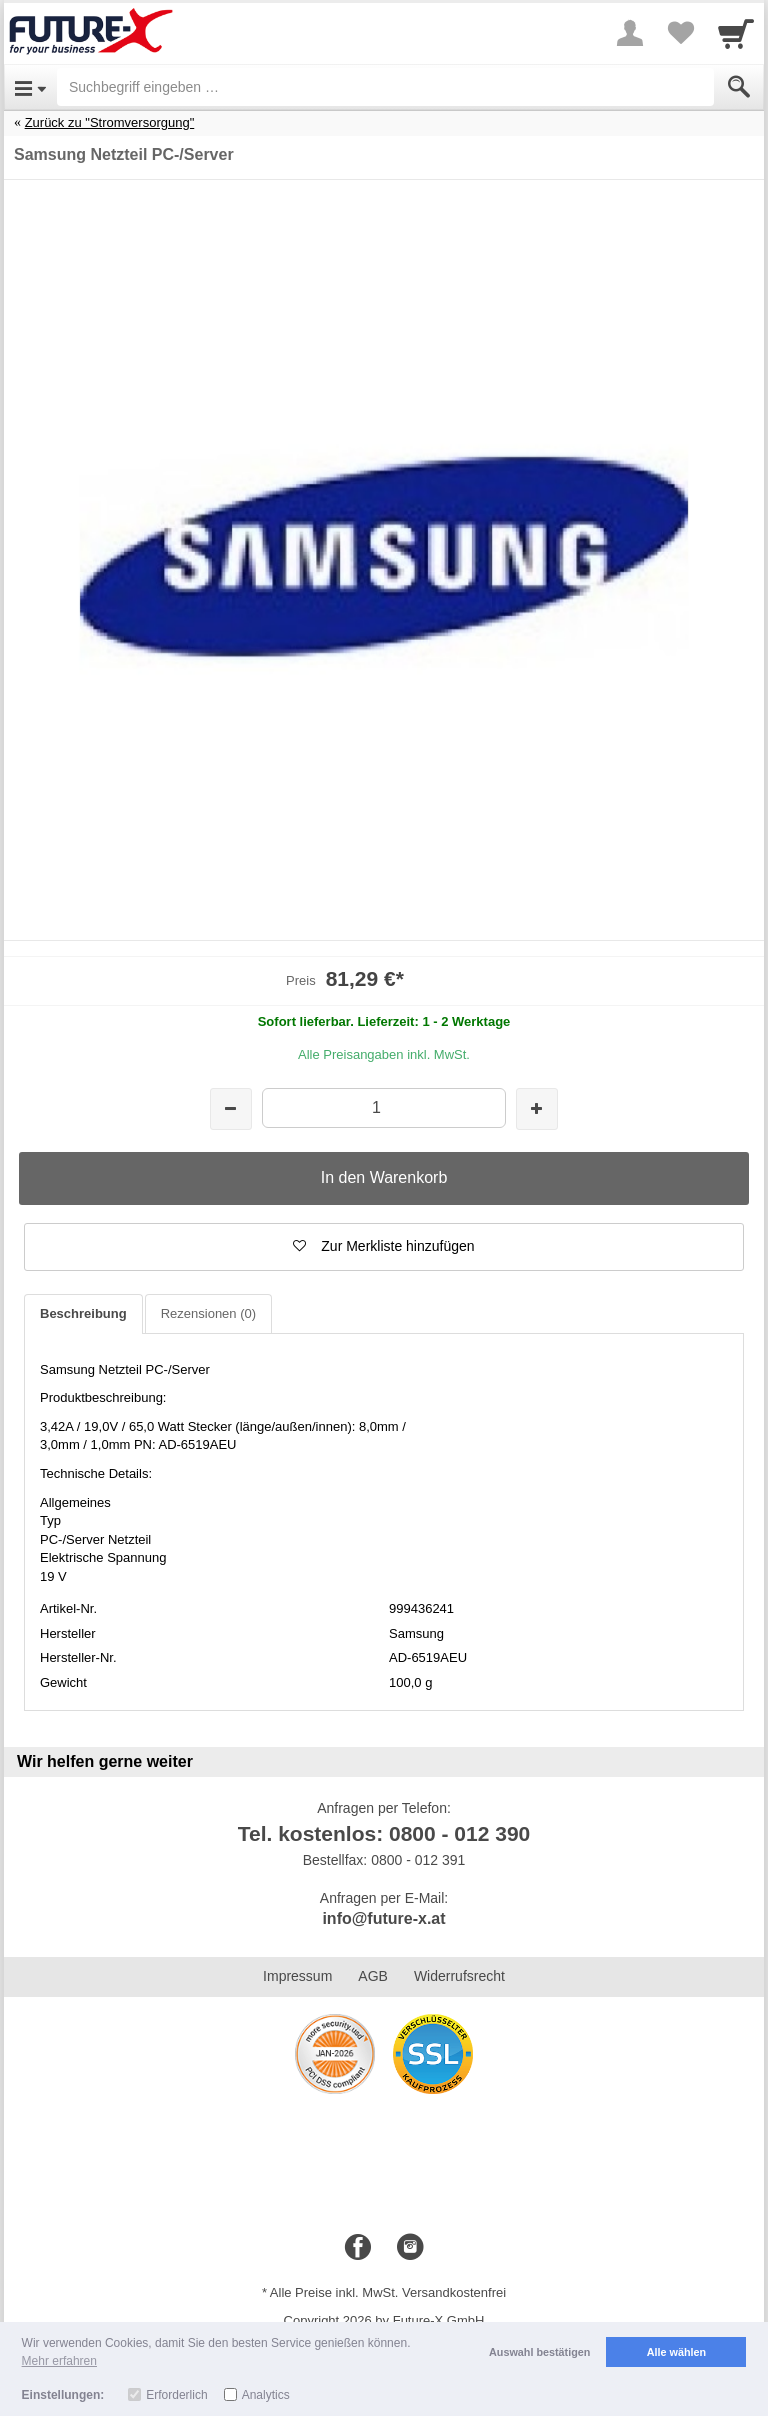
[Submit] (739, 87)
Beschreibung (83, 1313)
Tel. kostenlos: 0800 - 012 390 (384, 1833)
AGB (373, 1976)
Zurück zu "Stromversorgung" (110, 122)
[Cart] (736, 33)
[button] (384, 1247)
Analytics (266, 2395)
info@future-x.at (383, 1918)
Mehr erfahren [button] (59, 2361)
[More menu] (630, 33)
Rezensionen (208, 1313)
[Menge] (383, 1107)
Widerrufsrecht (459, 1976)
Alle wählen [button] (676, 2352)
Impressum (297, 1976)
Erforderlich (176, 2395)
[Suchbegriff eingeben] (385, 87)
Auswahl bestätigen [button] (539, 2352)
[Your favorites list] (680, 33)
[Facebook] (358, 2248)
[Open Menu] (30, 87)
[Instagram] (410, 2248)
